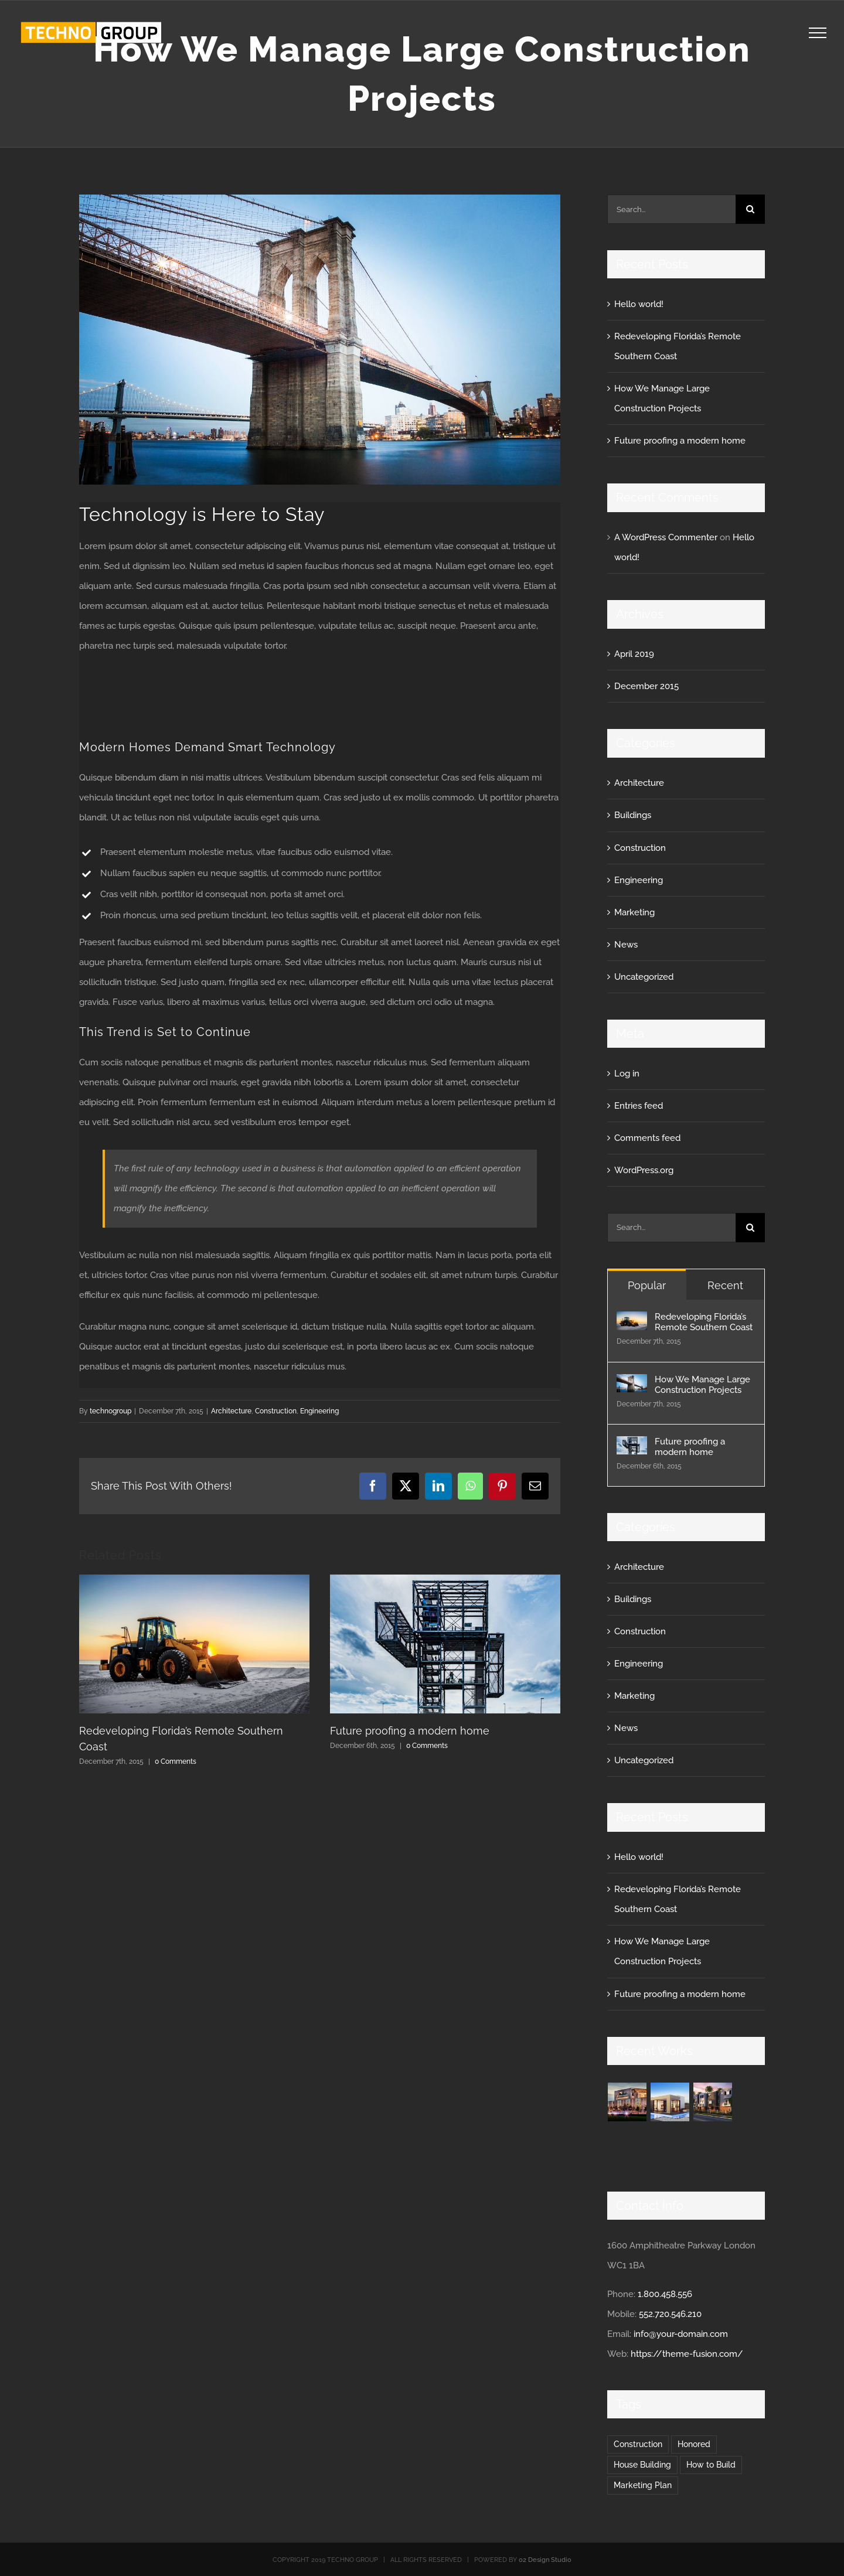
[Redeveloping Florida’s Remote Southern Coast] (632, 1321)
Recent (725, 1285)
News (626, 944)
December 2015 (646, 686)
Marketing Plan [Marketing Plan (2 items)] (643, 2485)
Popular (647, 1285)
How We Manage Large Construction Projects (702, 1384)
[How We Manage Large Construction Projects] (632, 1384)
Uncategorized (643, 977)
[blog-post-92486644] (319, 340)
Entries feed (638, 1105)
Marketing (634, 912)
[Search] (750, 209)
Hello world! (638, 304)
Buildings (632, 815)
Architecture (231, 1411)
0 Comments (175, 1761)
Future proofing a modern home (409, 1731)
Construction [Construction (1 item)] (638, 2444)
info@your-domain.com (681, 2334)
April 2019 (634, 654)
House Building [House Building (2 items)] (642, 2464)
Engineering (319, 1411)
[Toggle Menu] (818, 33)
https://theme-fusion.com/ (687, 2354)
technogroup (110, 1411)
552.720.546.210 (670, 2314)
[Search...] (671, 209)
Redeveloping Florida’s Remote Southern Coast (704, 1322)
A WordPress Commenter (665, 537)
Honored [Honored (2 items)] (694, 2444)
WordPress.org (643, 1170)
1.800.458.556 (665, 2294)
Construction (276, 1411)
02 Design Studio (545, 2560)
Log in (626, 1073)
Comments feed (647, 1138)
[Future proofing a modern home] (632, 1446)
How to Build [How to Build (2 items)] (711, 2464)
